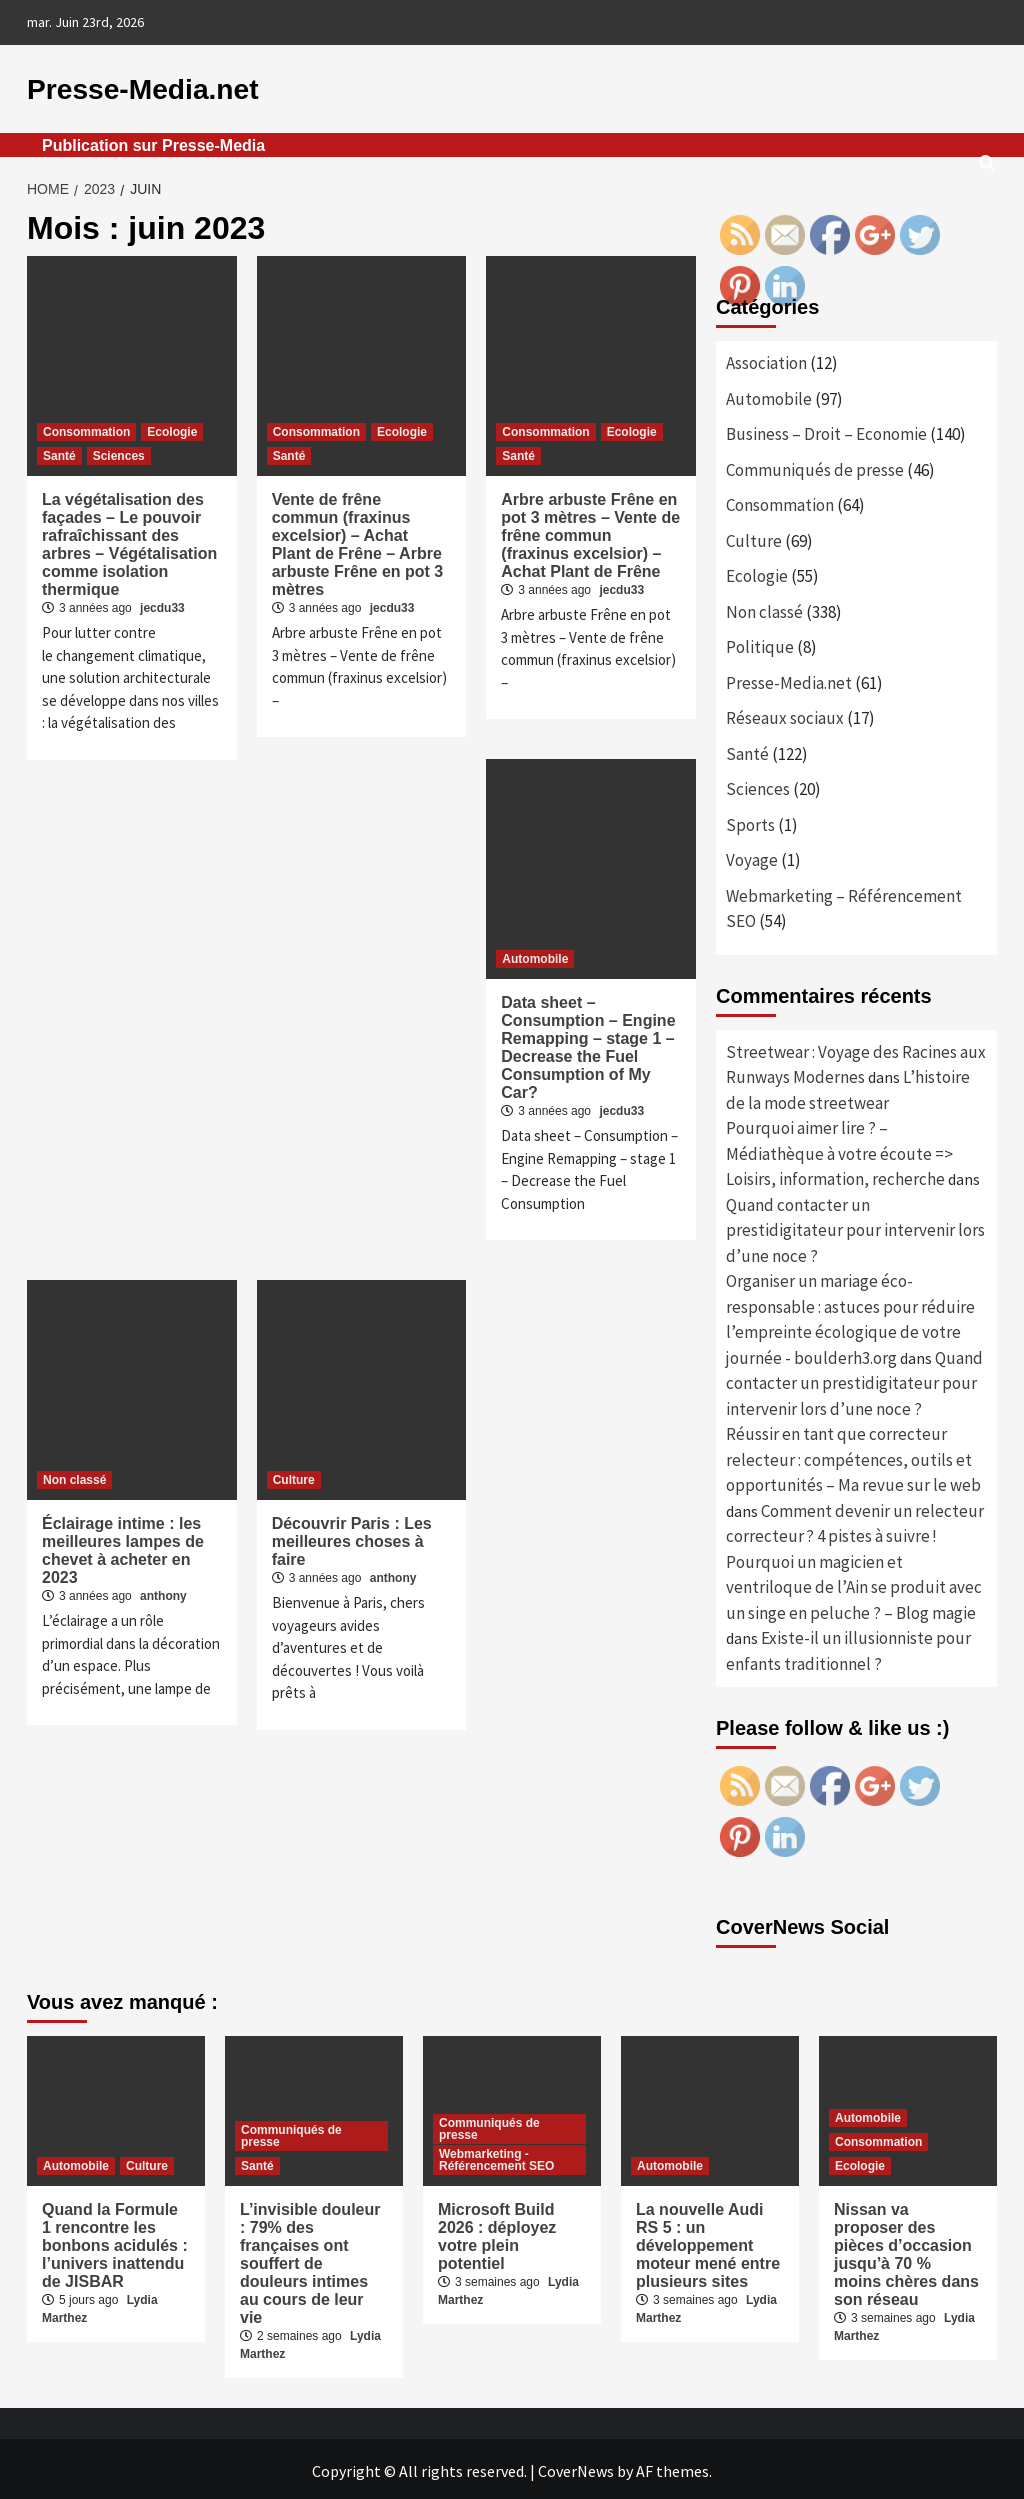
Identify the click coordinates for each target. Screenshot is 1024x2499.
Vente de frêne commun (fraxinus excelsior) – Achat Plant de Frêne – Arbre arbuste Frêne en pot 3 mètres (358, 540)
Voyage (752, 856)
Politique (760, 643)
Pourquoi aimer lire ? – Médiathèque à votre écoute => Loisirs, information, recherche (839, 1149)
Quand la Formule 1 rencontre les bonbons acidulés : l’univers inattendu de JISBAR (115, 2241)
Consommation (86, 428)
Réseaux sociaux (785, 714)
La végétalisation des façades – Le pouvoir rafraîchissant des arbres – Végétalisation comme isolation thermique (129, 540)
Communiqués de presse (815, 466)
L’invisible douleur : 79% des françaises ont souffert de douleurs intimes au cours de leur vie (310, 2259)
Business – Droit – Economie (826, 430)
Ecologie (172, 428)
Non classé (74, 1476)
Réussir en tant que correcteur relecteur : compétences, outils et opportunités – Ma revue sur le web (853, 1455)
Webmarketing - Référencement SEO (496, 2156)
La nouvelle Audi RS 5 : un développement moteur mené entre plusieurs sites (708, 2241)
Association (766, 359)
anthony (163, 1592)
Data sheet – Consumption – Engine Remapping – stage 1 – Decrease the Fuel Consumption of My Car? (588, 1043)
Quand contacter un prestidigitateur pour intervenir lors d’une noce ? (855, 1226)
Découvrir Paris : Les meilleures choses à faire (352, 1537)
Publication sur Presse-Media (153, 141)
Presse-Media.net (125, 86)
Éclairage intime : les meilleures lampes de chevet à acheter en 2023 (123, 1546)
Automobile (535, 955)
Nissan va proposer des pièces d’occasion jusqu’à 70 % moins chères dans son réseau (906, 2250)
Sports (750, 821)
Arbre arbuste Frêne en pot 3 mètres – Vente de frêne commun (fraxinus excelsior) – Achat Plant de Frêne (590, 531)
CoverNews (576, 2467)
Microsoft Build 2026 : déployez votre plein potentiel (497, 2232)
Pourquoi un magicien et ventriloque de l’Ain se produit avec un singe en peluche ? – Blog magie (854, 1583)
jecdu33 (162, 604)
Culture (294, 1476)
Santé (59, 452)
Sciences (119, 452)
